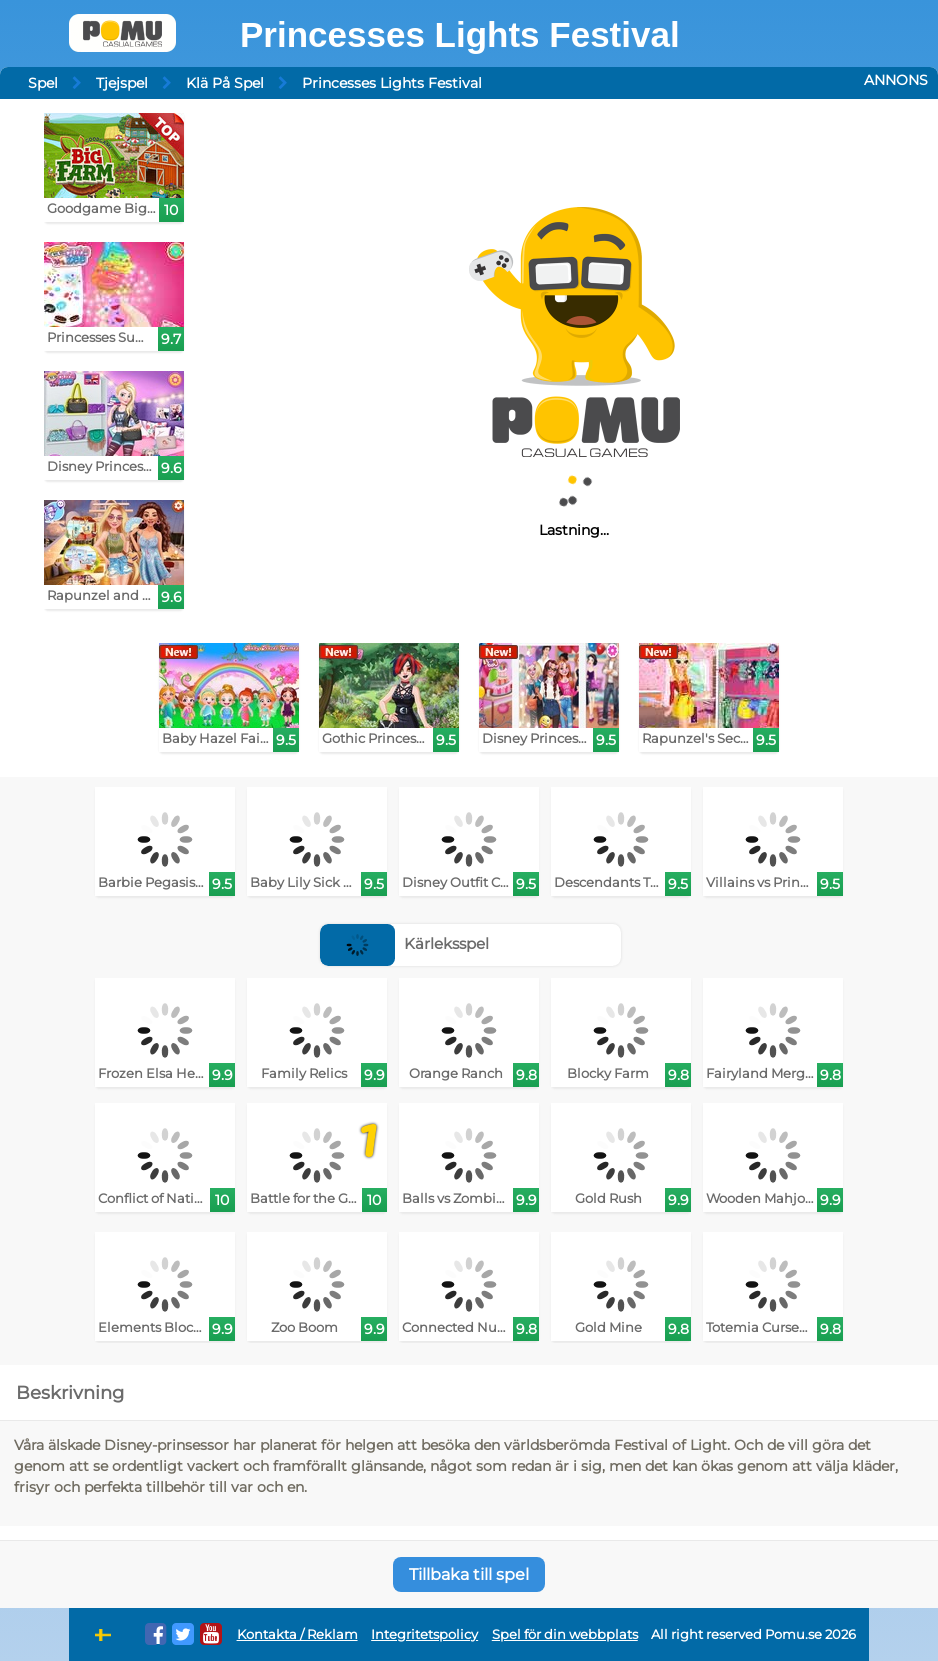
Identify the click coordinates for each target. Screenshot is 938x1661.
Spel (43, 83)
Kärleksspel (404, 943)
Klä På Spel (225, 83)
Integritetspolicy (424, 1634)
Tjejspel (122, 83)
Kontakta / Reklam (297, 1634)
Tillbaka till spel (469, 1574)
